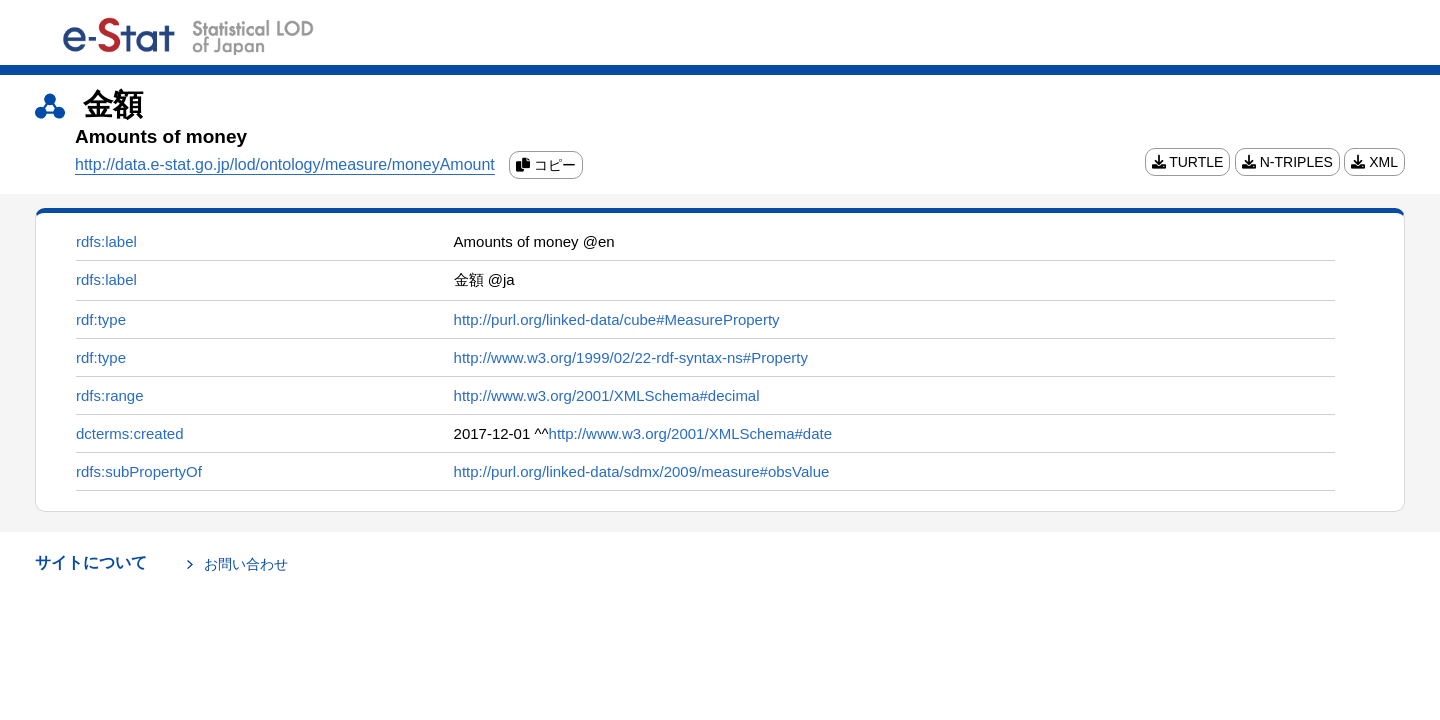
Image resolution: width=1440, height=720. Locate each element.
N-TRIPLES (1287, 162)
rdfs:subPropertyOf (139, 471)
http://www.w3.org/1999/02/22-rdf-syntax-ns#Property (631, 357)
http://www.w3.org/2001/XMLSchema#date (691, 433)
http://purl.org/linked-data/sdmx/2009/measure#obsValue (642, 471)
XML (1374, 162)
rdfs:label (106, 241)
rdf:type (101, 319)
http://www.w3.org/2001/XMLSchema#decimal (607, 395)
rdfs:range (110, 395)
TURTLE (1188, 162)
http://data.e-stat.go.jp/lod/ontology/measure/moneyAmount (285, 164)
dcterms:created (130, 433)
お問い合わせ (246, 564)
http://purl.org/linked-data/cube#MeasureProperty (617, 319)
